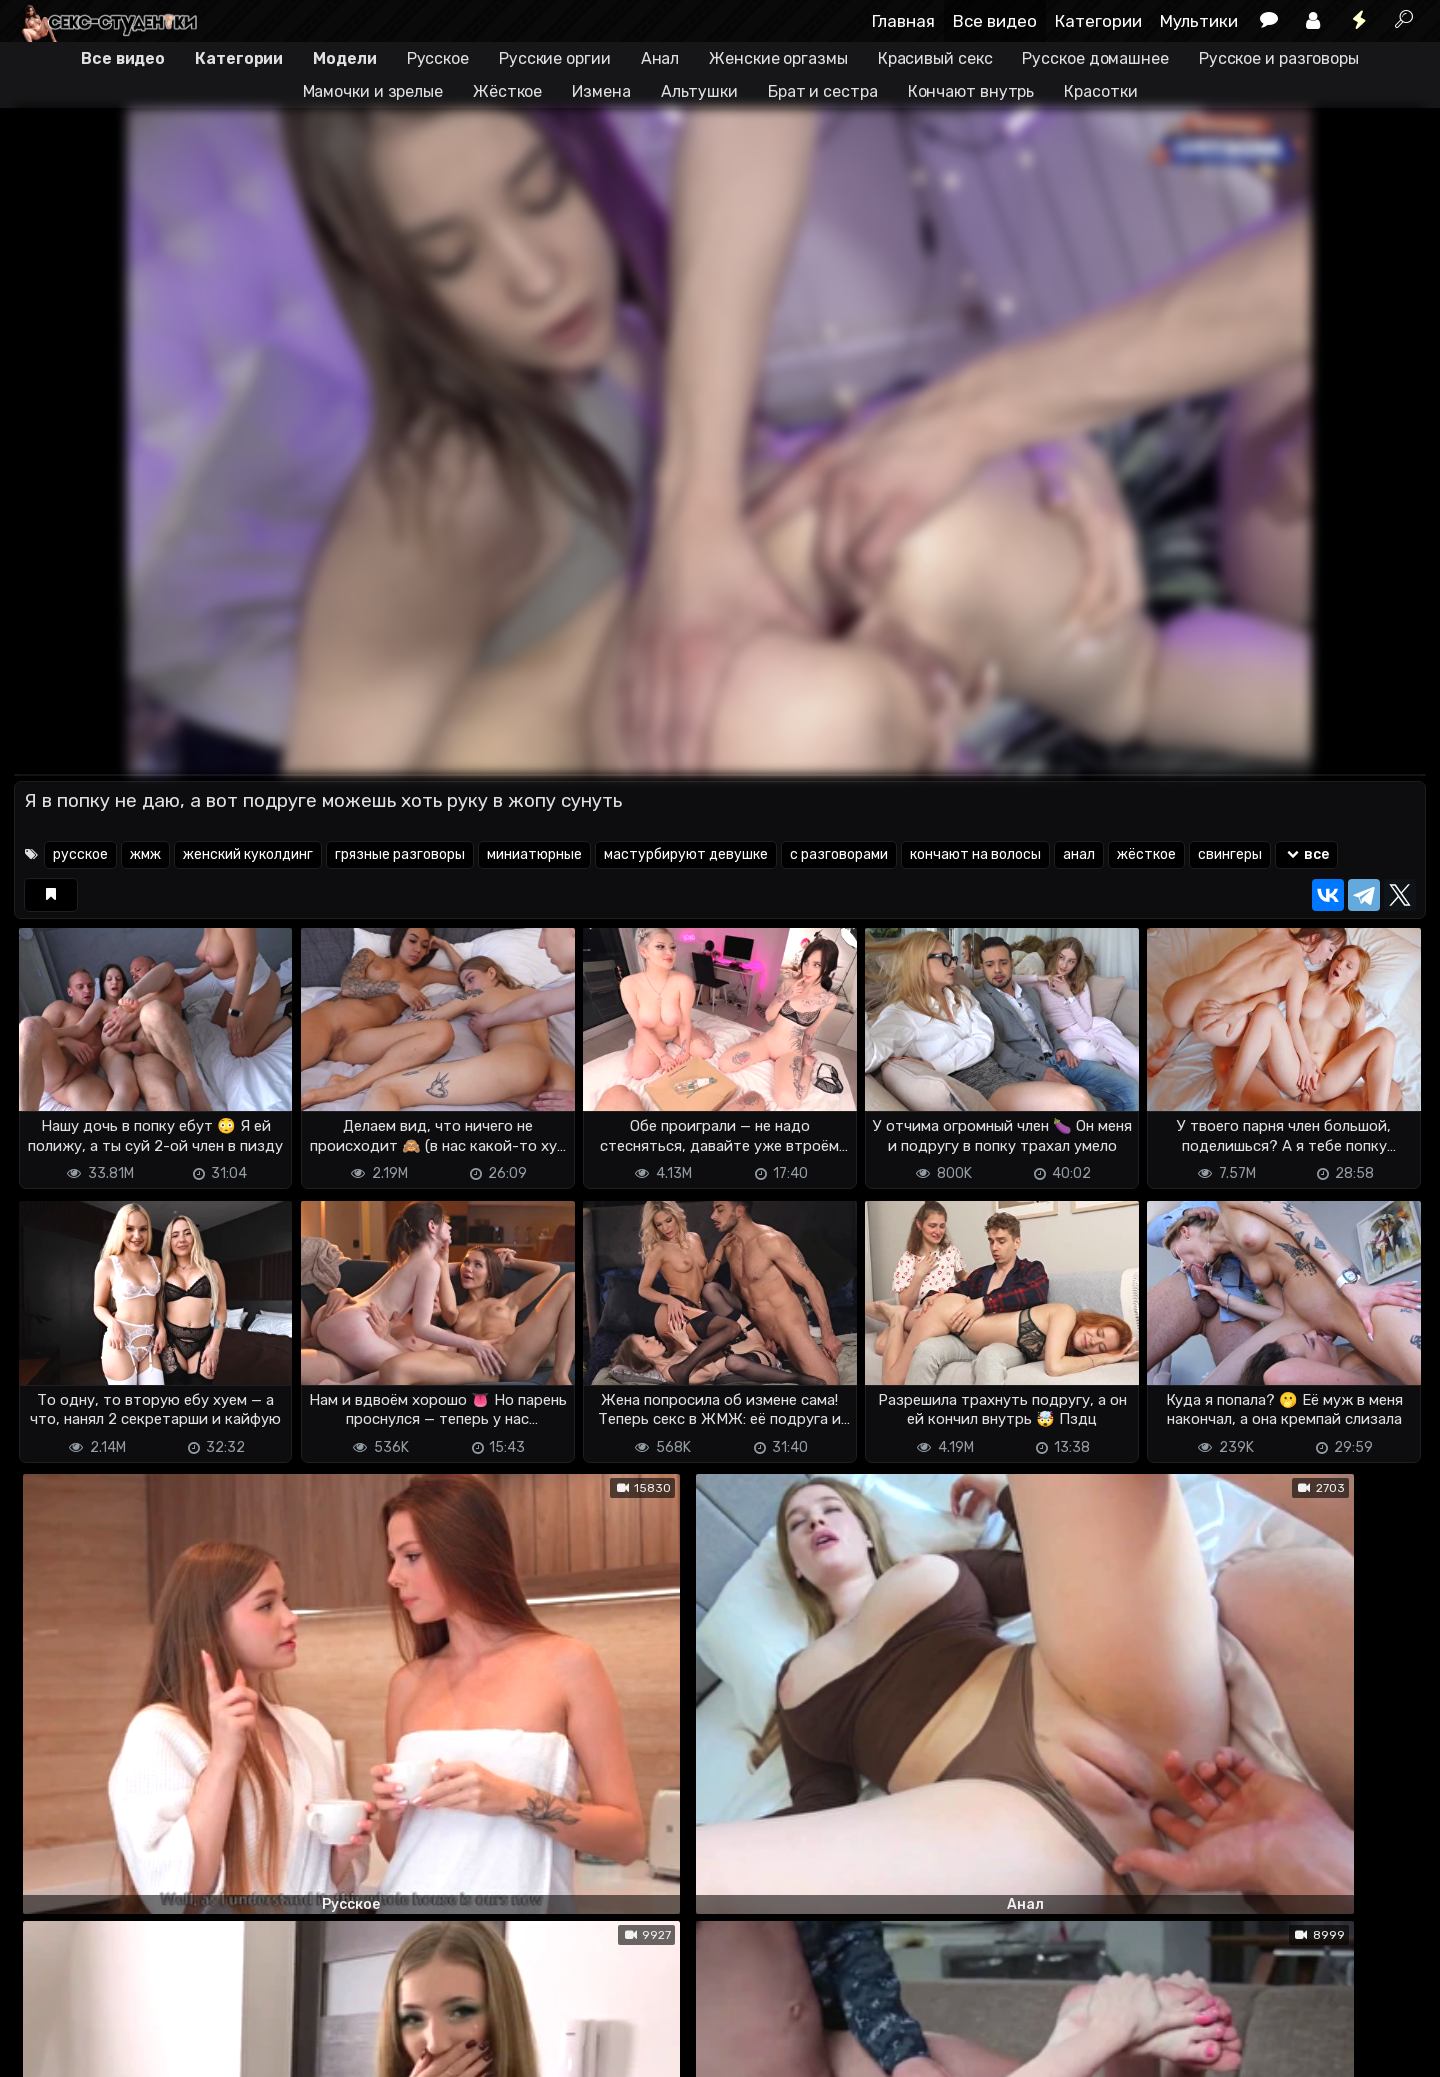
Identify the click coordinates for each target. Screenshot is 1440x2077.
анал (1079, 854)
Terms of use (117, 2049)
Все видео (995, 21)
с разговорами (839, 854)
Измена (601, 91)
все (1306, 854)
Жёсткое (507, 91)
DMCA (46, 2049)
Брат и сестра (823, 91)
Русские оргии (555, 58)
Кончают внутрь (971, 91)
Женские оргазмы (778, 58)
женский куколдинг (248, 854)
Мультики (1199, 21)
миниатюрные (534, 854)
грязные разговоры (400, 854)
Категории (1098, 21)
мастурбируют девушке (686, 854)
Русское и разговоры (1279, 58)
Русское (438, 58)
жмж (145, 854)
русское (80, 854)
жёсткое (1146, 854)
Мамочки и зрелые (373, 91)
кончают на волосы (975, 854)
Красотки (1100, 91)
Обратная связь (222, 2049)
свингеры (1230, 854)
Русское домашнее (1095, 58)
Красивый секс (935, 58)
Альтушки (699, 91)
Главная (903, 21)
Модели (344, 58)
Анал (660, 58)
